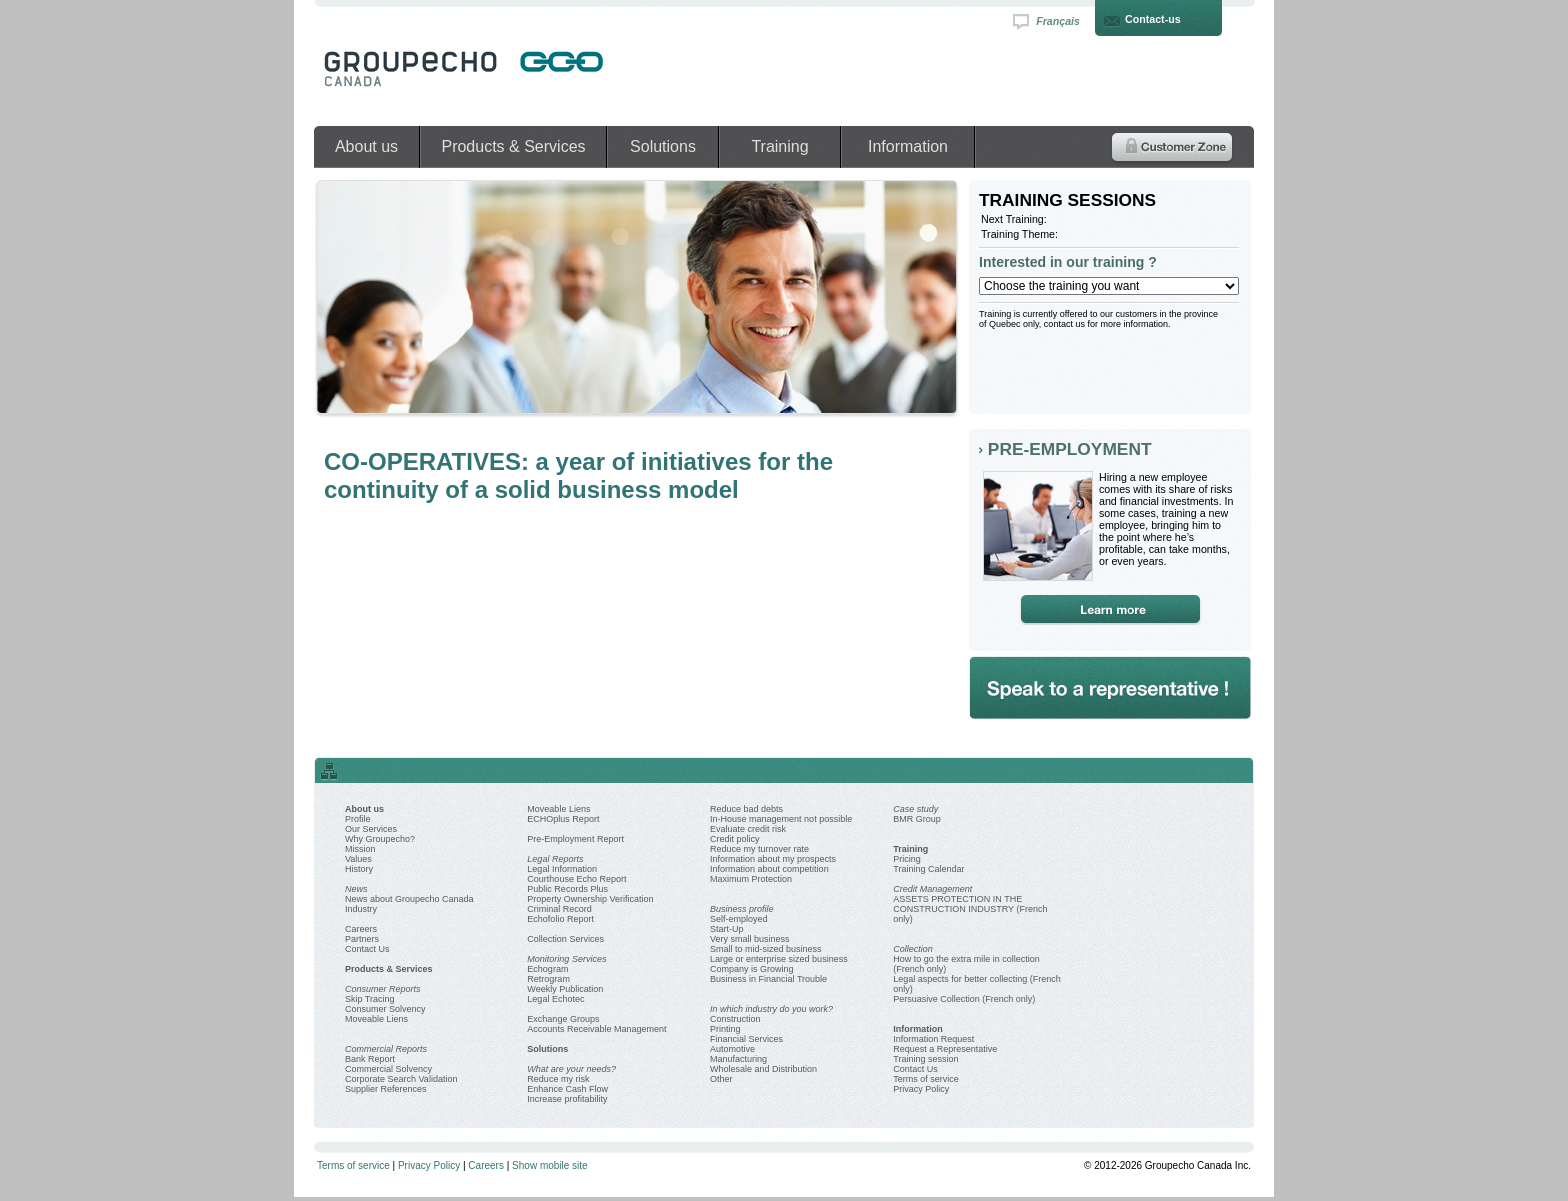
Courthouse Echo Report (576, 879)
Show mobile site (550, 1165)
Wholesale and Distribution (763, 1069)
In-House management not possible (781, 819)
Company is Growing (752, 969)
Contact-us (1153, 19)
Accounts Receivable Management (596, 1029)
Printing (725, 1029)
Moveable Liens (376, 1019)
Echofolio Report (560, 919)
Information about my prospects (773, 859)
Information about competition (769, 869)
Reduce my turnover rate (759, 849)
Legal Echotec (555, 999)
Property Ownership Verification (590, 899)
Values (358, 859)
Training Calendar (928, 869)
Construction (735, 1019)
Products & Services (513, 146)
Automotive (732, 1049)
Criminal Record (559, 909)
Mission (360, 849)
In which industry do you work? (771, 1009)
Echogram (547, 969)
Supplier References (386, 1089)
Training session (925, 1059)
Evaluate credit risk (748, 829)
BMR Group (917, 819)
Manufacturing (738, 1059)
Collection (913, 949)
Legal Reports (555, 859)
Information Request (933, 1039)
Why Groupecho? (380, 839)
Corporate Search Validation (401, 1079)
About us (366, 146)
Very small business (750, 939)
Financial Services (746, 1039)
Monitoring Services (566, 959)
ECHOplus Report (563, 819)
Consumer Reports (383, 989)
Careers (361, 929)
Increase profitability (567, 1099)
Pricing (907, 859)
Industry (361, 909)
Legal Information (562, 869)
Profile (358, 819)
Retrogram (548, 979)
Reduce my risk (558, 1079)
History (359, 869)
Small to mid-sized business (766, 949)
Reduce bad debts (746, 809)
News (356, 889)
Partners (362, 939)
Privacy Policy (921, 1089)
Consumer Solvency (385, 1009)
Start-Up (727, 929)
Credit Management (932, 889)
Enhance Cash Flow (567, 1089)
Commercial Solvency (388, 1069)
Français (1058, 21)
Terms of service (926, 1079)
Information (908, 146)
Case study (915, 809)
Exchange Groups (563, 1019)
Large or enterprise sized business (779, 959)
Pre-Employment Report (575, 839)
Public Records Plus (567, 889)
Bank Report (370, 1059)
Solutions (663, 146)
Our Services (371, 829)
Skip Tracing (370, 999)
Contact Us (367, 949)
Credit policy (735, 839)
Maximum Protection (751, 879)
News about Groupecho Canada (409, 899)
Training (779, 146)
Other (721, 1079)
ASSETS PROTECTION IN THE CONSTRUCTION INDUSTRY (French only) (970, 909)
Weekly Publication (565, 989)
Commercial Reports (386, 1049)
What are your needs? (571, 1069)
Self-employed (739, 919)
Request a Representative (945, 1049)
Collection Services (565, 939)
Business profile (742, 909)
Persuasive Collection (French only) (964, 999)
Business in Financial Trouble (768, 979)
